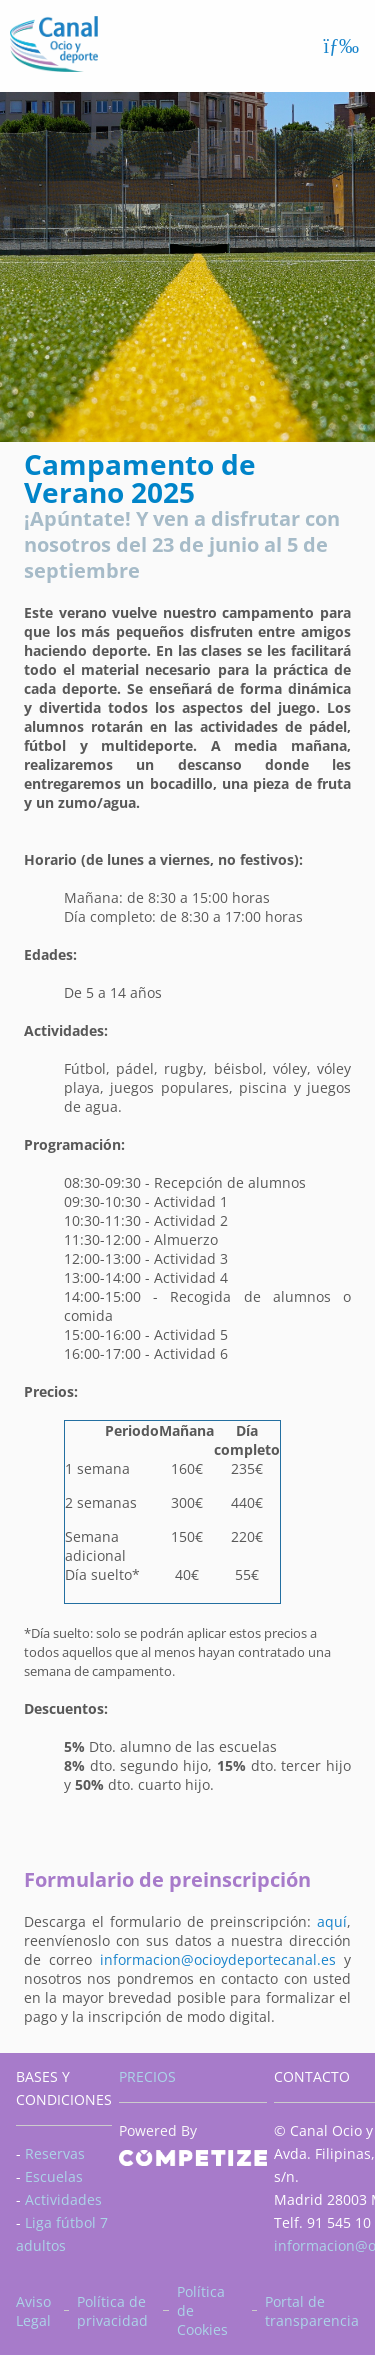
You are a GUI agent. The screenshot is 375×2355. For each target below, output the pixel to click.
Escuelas (54, 2176)
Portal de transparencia (312, 2311)
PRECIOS (147, 2076)
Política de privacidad (112, 2311)
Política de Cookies (202, 2310)
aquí (332, 1921)
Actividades (63, 2199)
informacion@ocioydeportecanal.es (218, 1959)
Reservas (55, 2153)
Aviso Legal (33, 2311)
